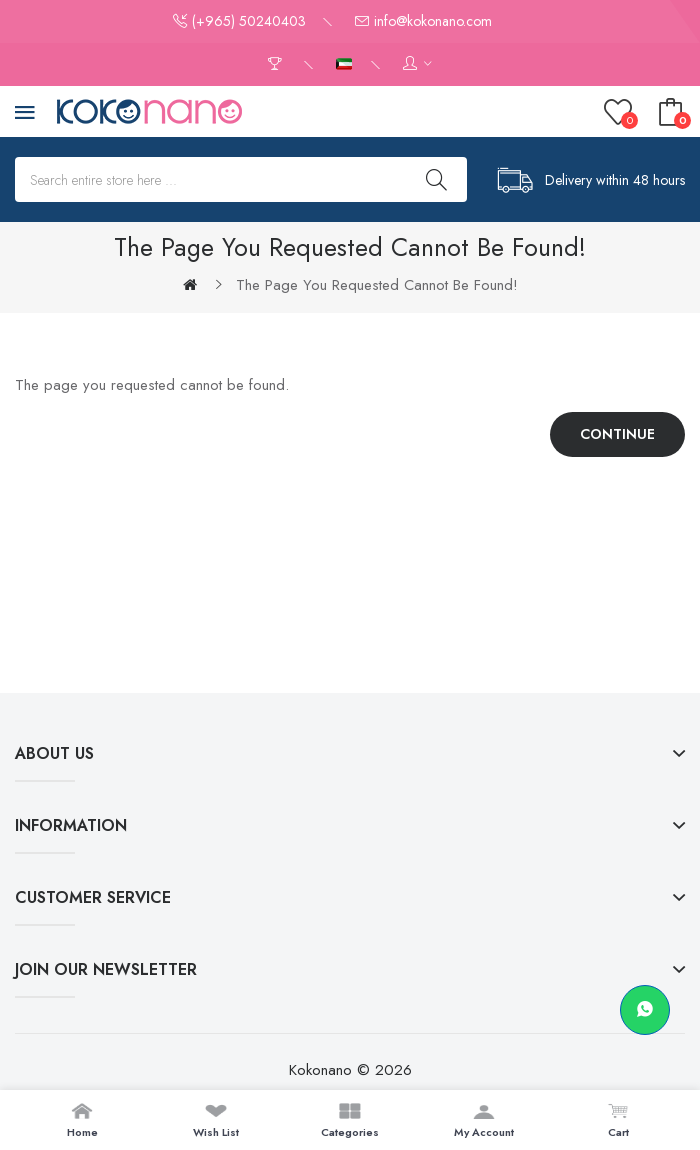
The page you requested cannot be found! (377, 285)
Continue (617, 434)
